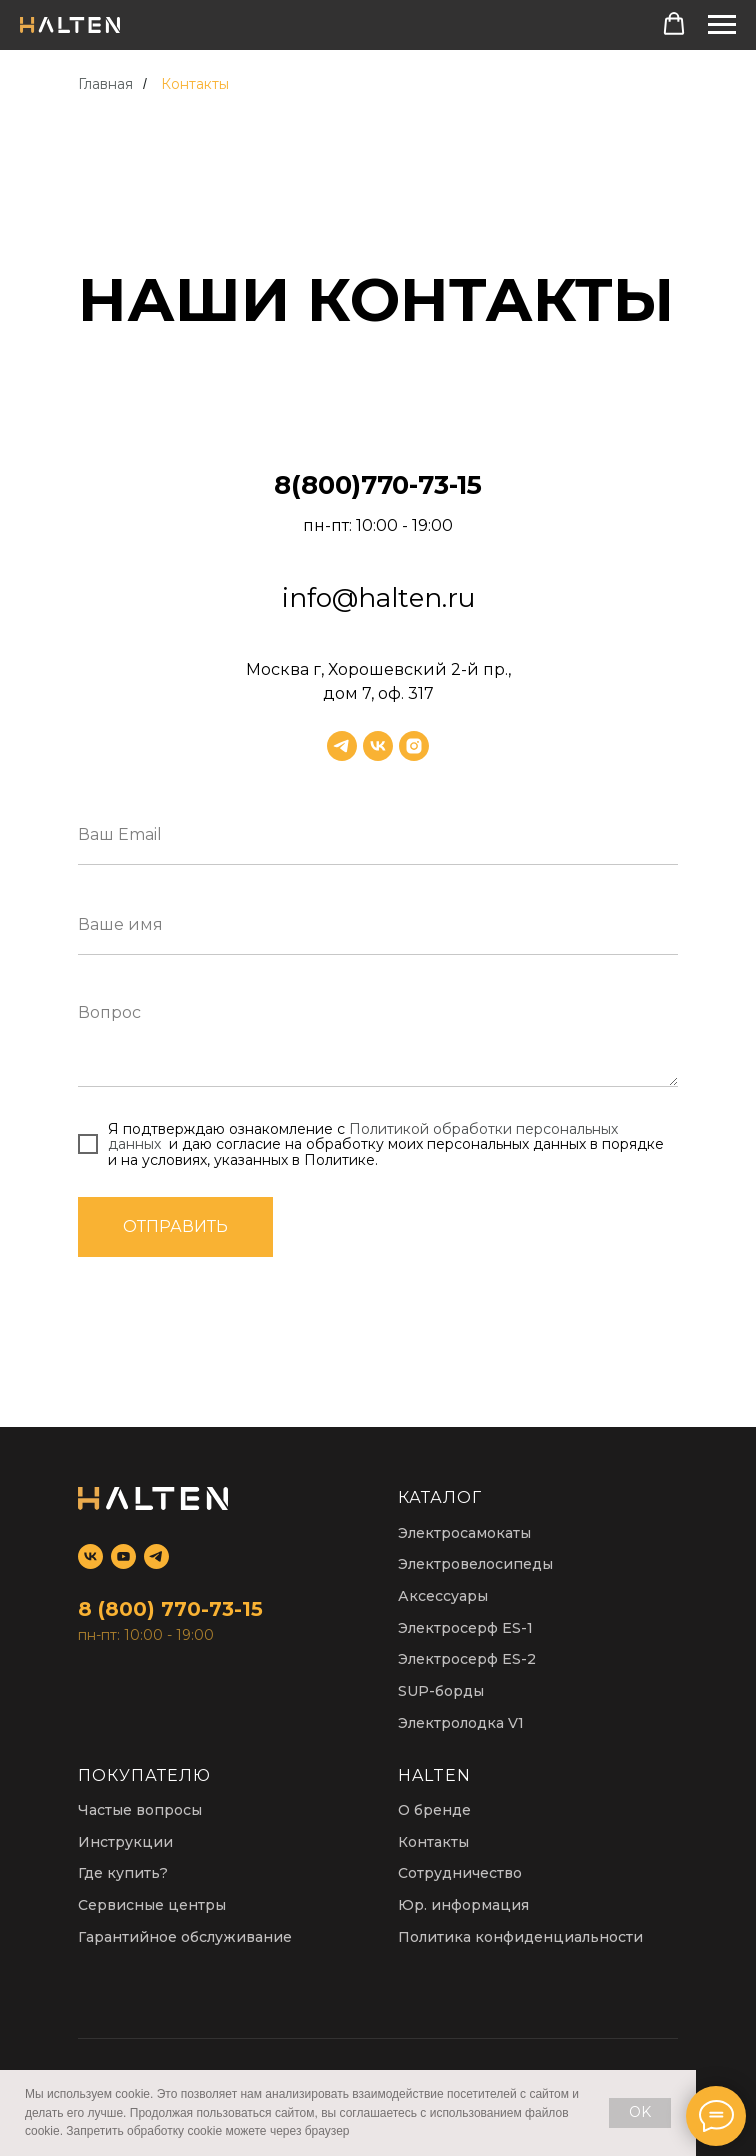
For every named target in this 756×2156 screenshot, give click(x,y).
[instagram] (414, 746)
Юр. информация (463, 1905)
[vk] (378, 746)
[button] (674, 24)
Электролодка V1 (461, 1723)
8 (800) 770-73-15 (170, 1609)
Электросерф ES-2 (467, 1659)
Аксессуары (443, 1596)
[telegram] (342, 746)
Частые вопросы (140, 1810)
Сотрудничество (460, 1873)
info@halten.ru (378, 598)
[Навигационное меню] (722, 25)
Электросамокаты (464, 1533)
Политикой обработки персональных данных (363, 1136)
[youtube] (123, 1556)
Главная (105, 84)
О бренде (434, 1810)
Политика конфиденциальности (520, 1937)
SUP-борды (441, 1691)
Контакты (195, 84)
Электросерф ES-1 (465, 1628)
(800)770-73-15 (386, 485)
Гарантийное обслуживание (185, 1937)
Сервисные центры (152, 1905)
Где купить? (123, 1873)
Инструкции (125, 1842)
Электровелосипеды (475, 1564)
